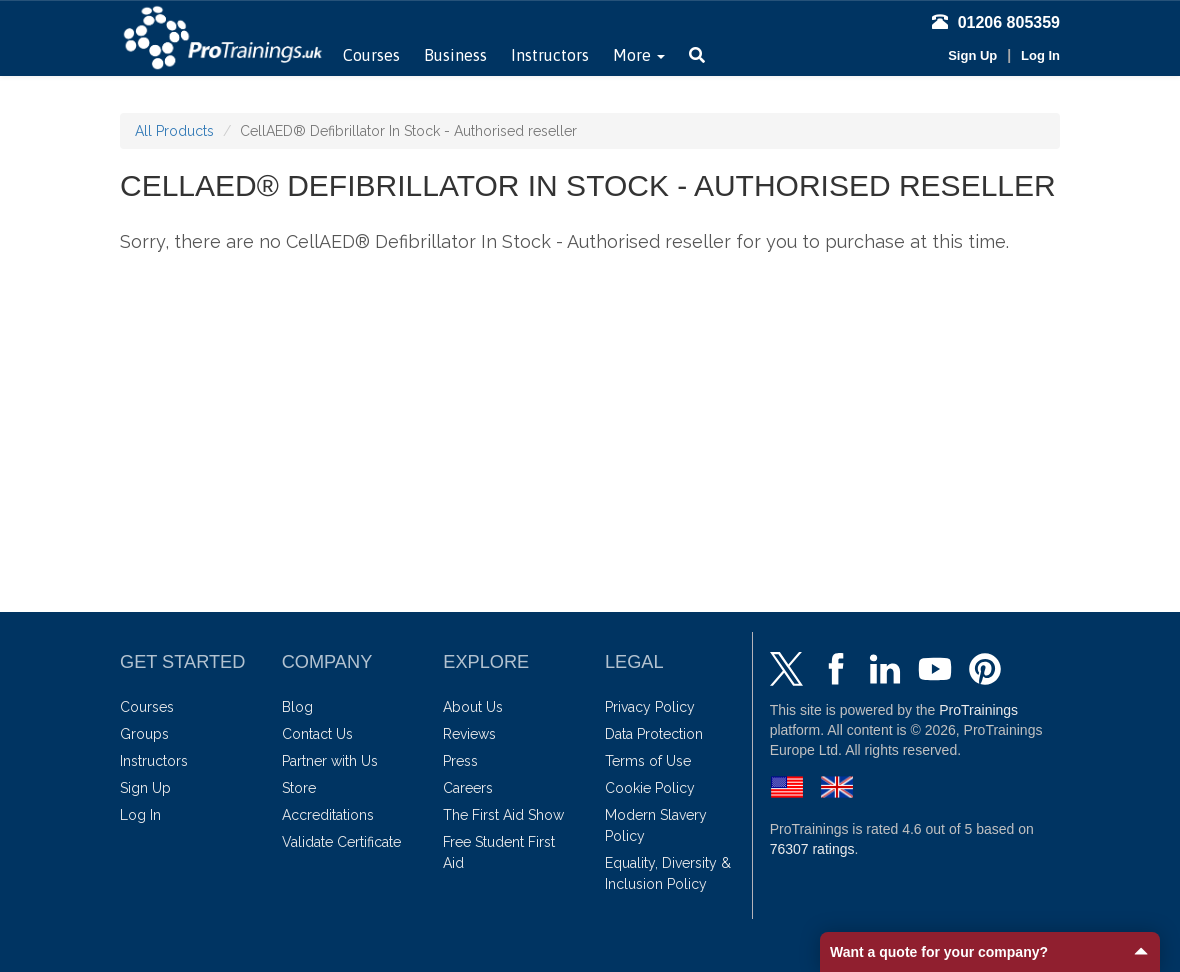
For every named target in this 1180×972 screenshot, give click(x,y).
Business (455, 55)
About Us (473, 707)
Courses (371, 55)
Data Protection (654, 734)
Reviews (469, 734)
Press (460, 761)
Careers (468, 788)
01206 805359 (996, 22)
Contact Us (317, 734)
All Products (174, 131)
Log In (1040, 55)
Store (299, 788)
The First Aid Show (503, 815)
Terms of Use (648, 761)
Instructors (550, 55)
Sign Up (972, 55)
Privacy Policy (650, 707)
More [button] (639, 55)
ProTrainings (978, 710)
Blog (297, 707)
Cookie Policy (650, 788)
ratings (812, 849)
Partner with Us (330, 761)
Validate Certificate (341, 842)
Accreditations (328, 815)
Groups (144, 734)
